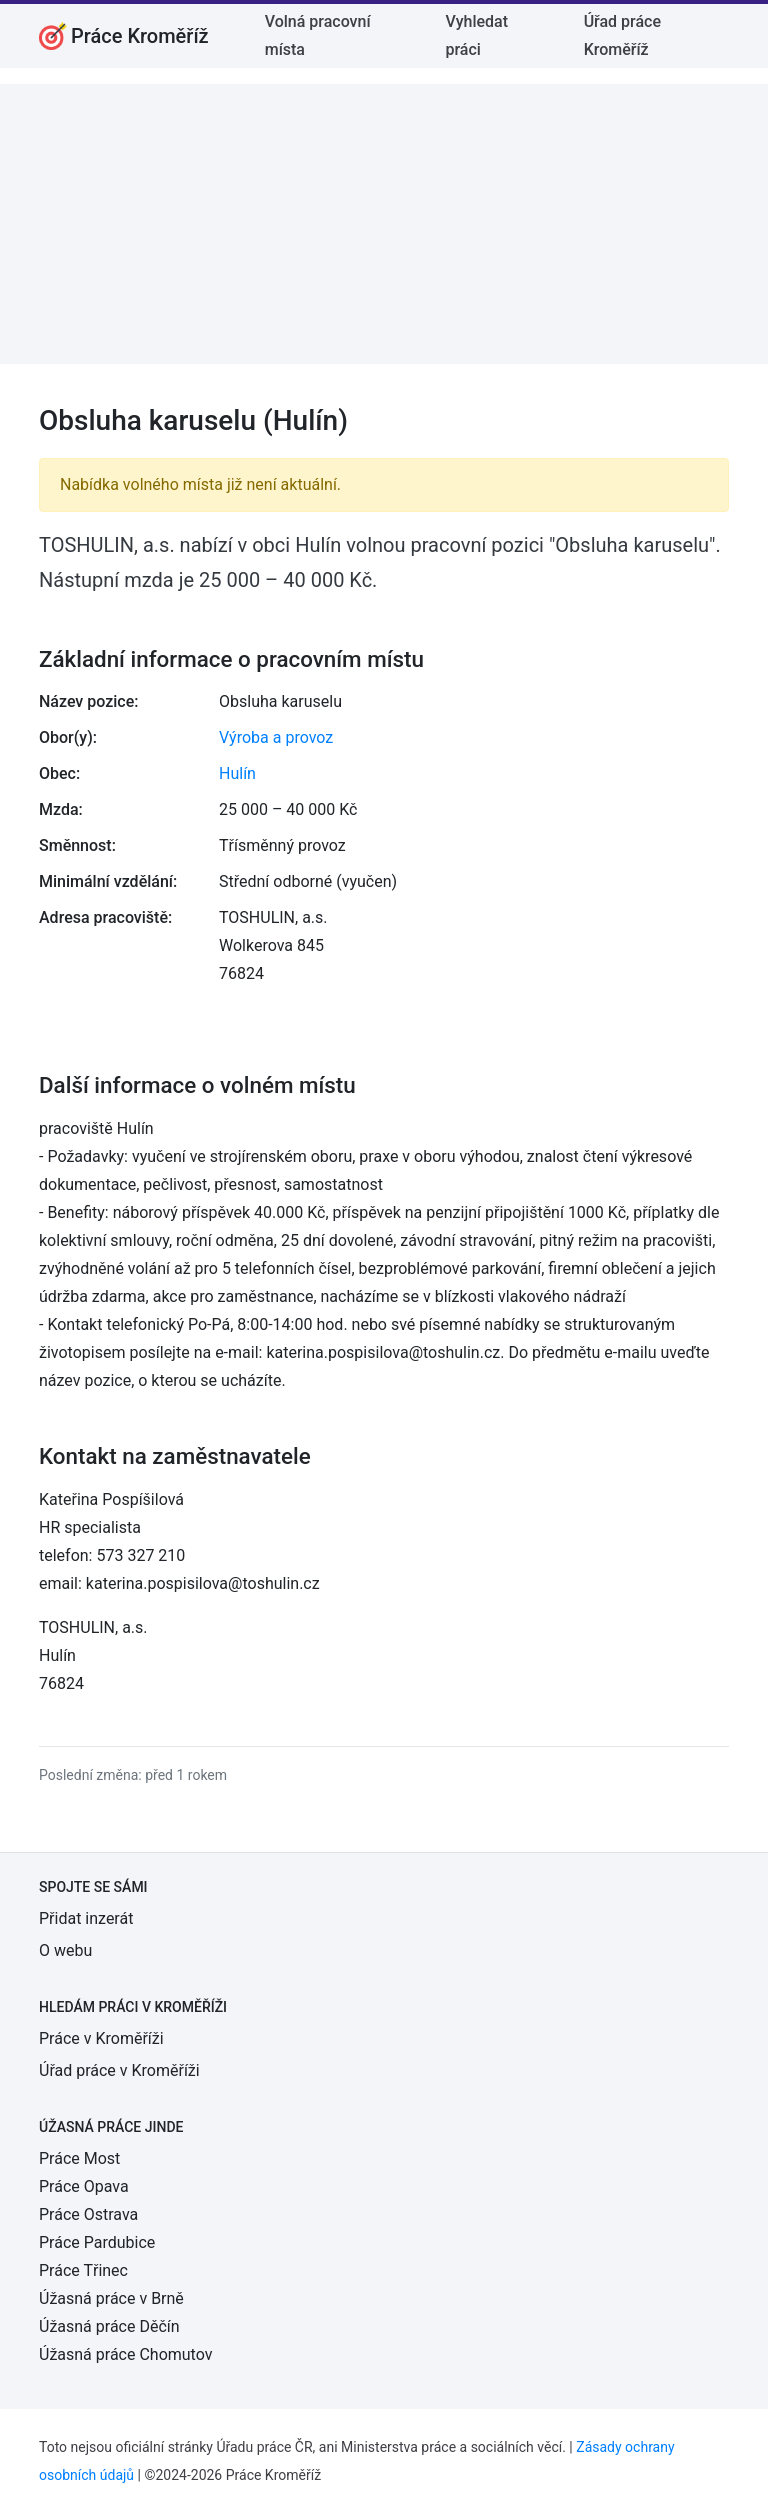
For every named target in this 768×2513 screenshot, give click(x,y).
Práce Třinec (83, 2270)
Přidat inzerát (86, 1918)
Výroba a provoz (276, 737)
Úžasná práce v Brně (111, 2298)
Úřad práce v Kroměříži (119, 2070)
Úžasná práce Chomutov (125, 2354)
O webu (65, 1950)
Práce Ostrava (88, 2214)
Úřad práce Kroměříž (622, 35)
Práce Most (79, 2158)
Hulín (237, 773)
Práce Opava (84, 2186)
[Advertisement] (384, 224)
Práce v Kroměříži (101, 2038)
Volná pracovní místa (318, 35)
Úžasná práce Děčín (109, 2326)
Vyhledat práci (476, 35)
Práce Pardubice (97, 2242)
